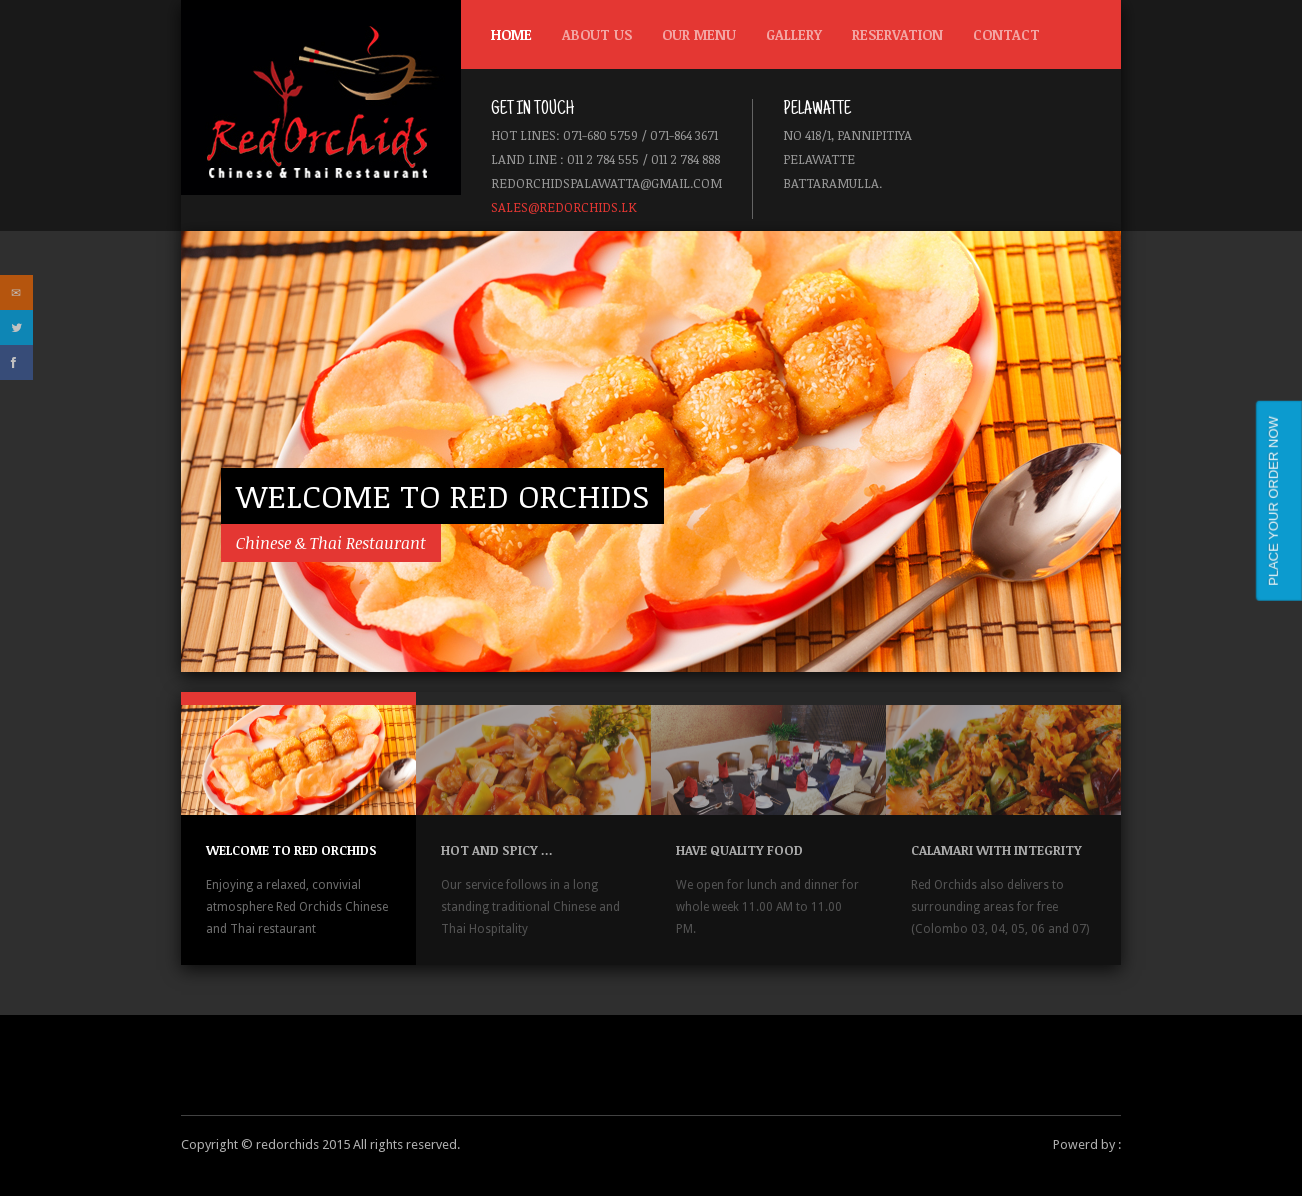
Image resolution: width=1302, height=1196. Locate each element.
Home (511, 34)
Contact (1006, 34)
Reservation (897, 34)
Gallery (794, 34)
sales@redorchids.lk (564, 207)
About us (597, 34)
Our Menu (694, 39)
